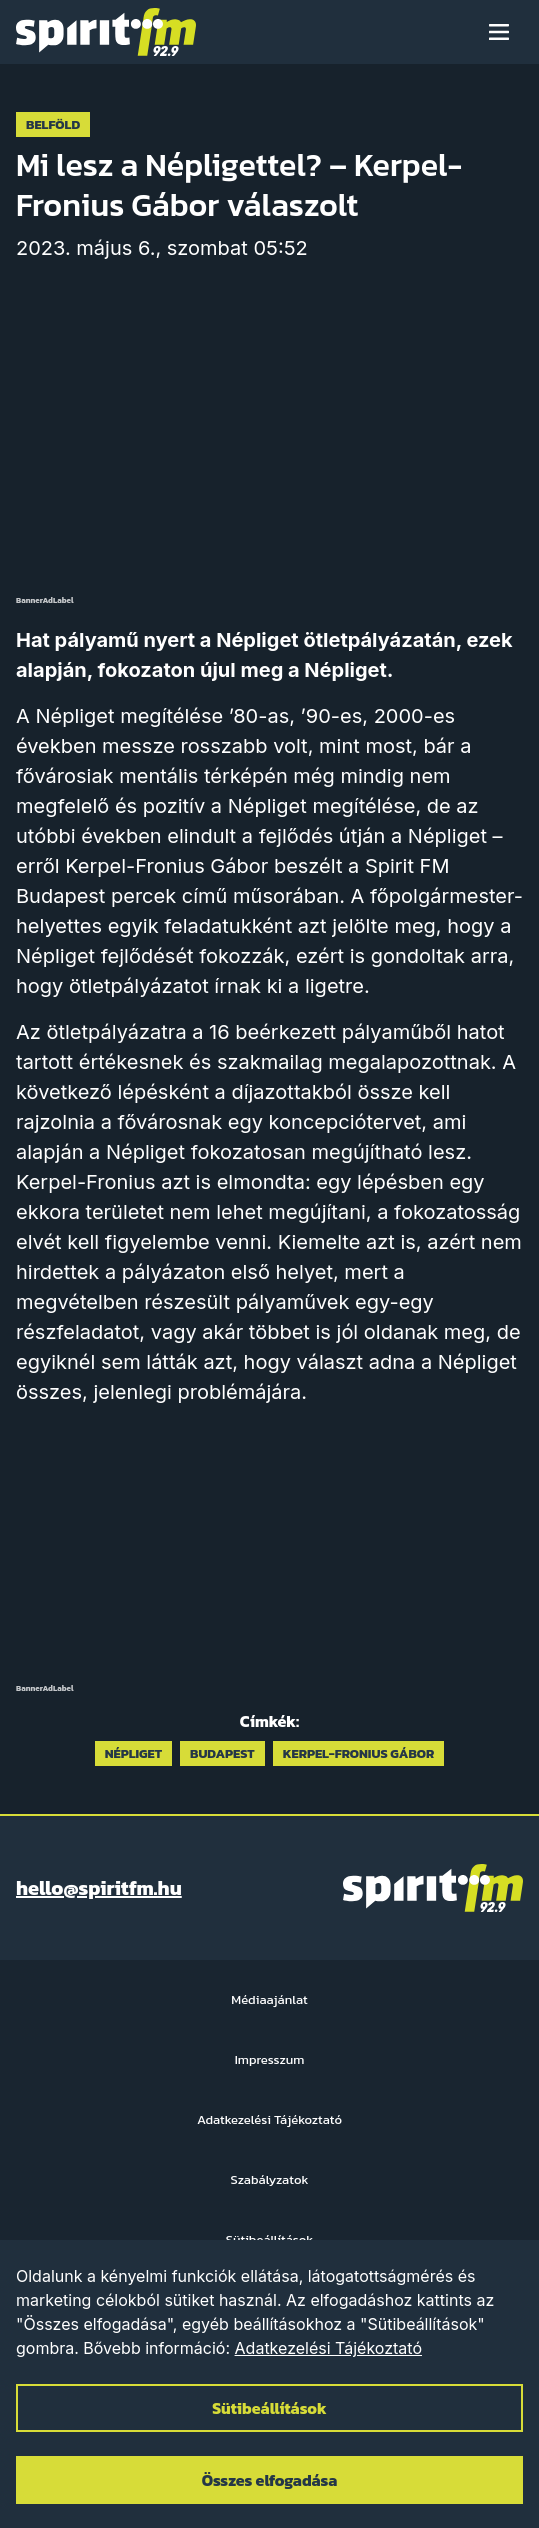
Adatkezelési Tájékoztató (328, 2348)
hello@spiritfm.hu (99, 1888)
